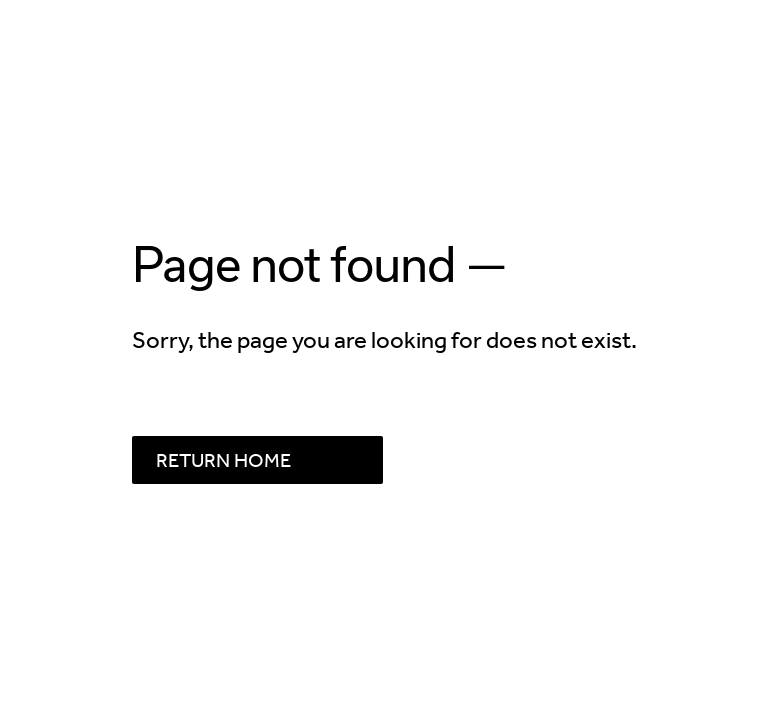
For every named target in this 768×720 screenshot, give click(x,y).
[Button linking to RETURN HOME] (257, 460)
